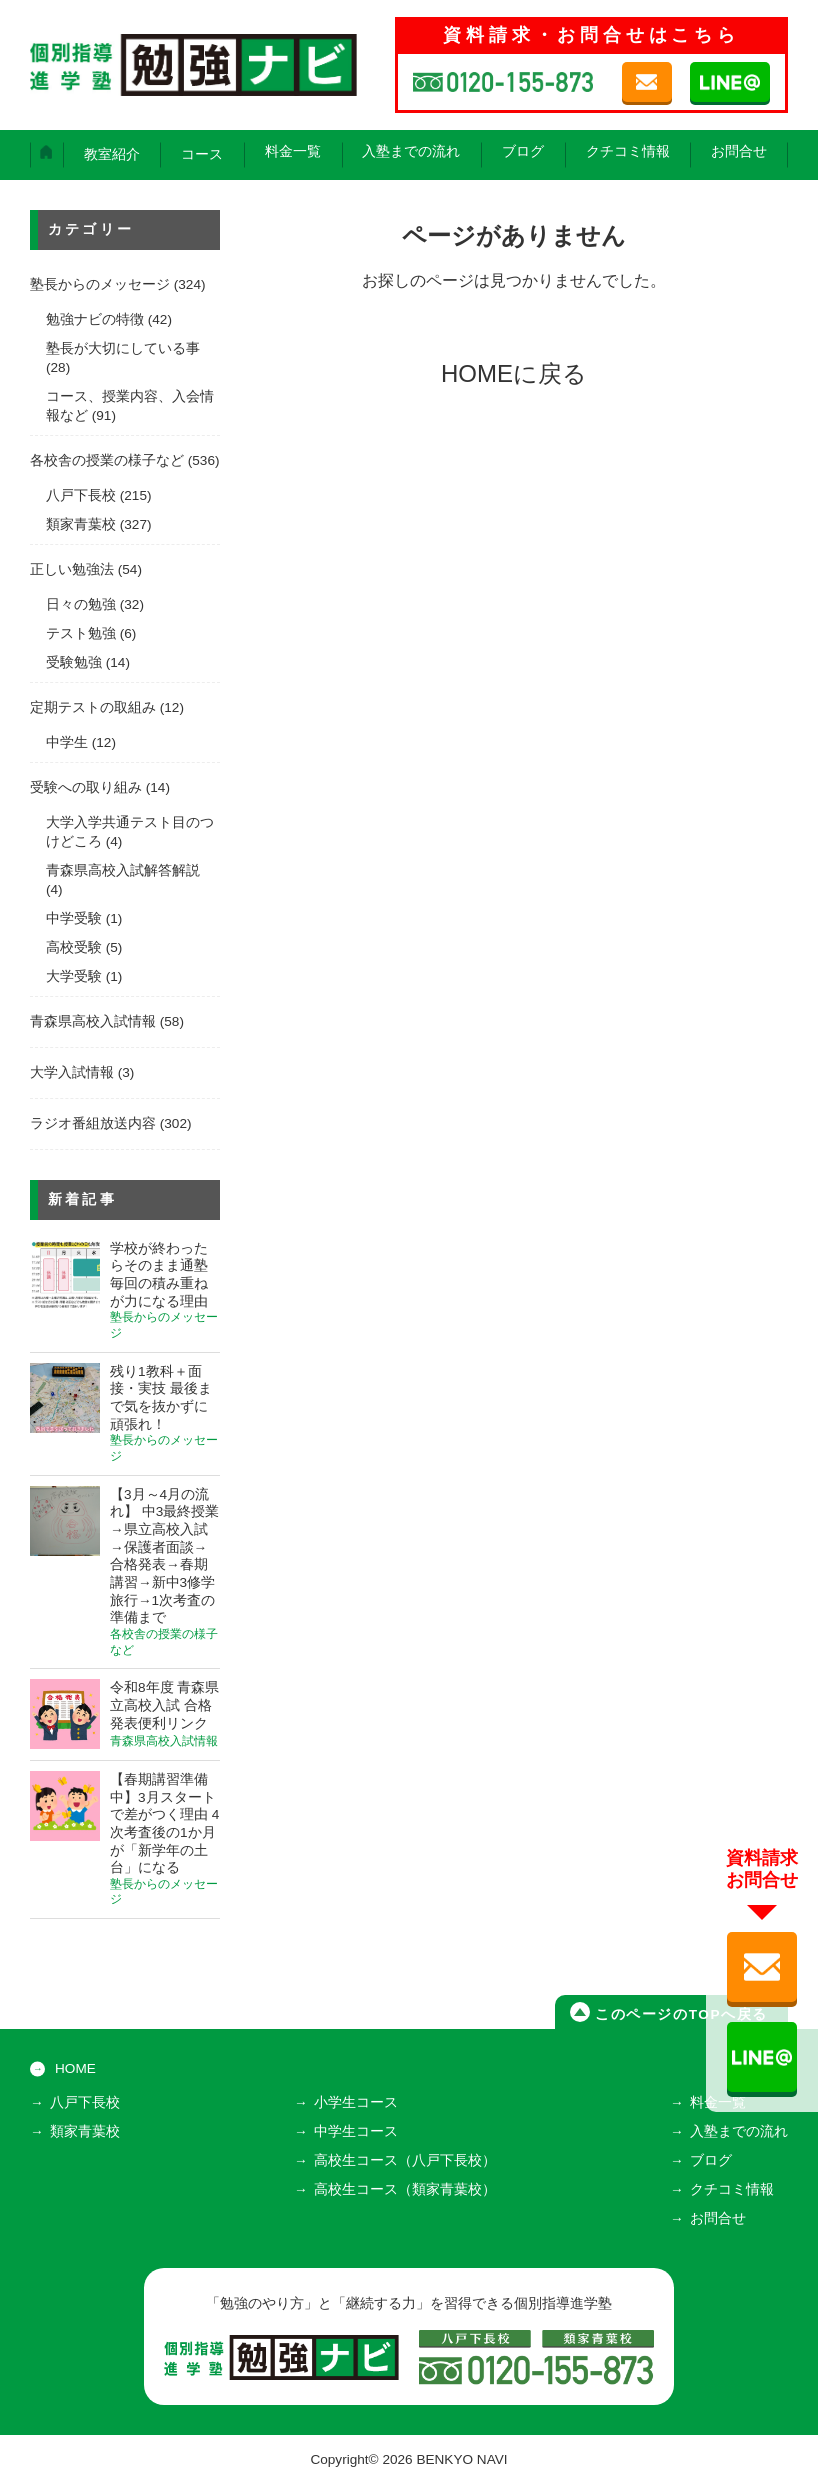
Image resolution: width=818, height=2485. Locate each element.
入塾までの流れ (411, 151)
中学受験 (74, 918)
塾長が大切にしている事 (123, 348)
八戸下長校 (81, 495)
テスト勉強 (81, 633)
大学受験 (74, 976)
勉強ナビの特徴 (95, 319)
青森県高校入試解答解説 (123, 870)
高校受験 (74, 947)
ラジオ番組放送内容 (93, 1123)
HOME (75, 2068)
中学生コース (356, 2131)
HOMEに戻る (514, 373)
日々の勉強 (81, 604)
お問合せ (739, 151)
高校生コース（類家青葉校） (405, 2189)
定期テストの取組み (93, 707)
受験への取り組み (86, 787)
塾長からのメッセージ (100, 284)
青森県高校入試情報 (93, 1021)
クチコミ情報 (628, 151)
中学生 (67, 742)
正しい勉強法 (72, 569)
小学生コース (356, 2102)
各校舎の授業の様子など (107, 460)
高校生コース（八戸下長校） (405, 2160)
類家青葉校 (81, 524)
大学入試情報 (72, 1072)
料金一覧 (293, 151)
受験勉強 (74, 662)
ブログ (523, 151)
